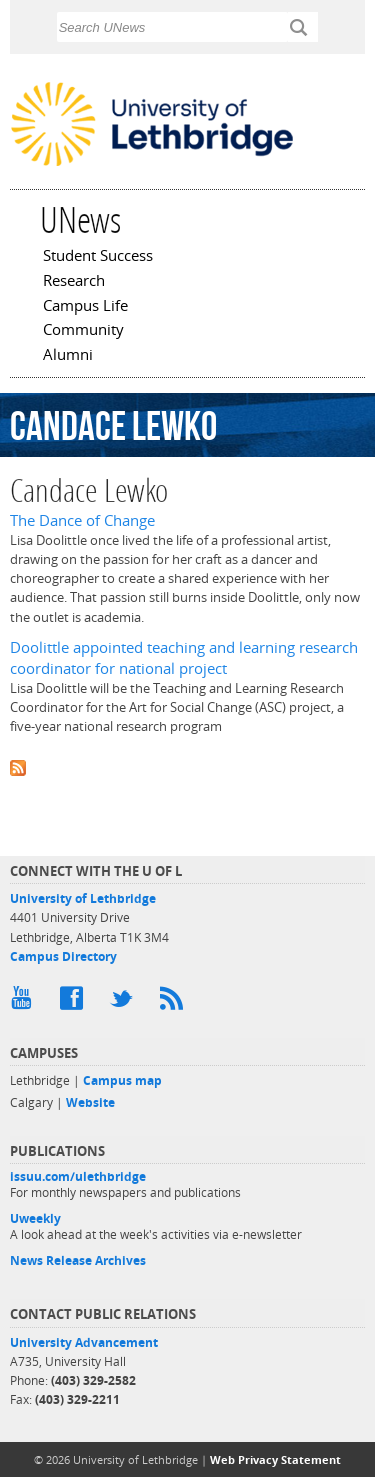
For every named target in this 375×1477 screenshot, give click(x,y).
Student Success (98, 257)
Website (90, 1102)
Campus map (122, 1080)
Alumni (68, 356)
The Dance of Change (82, 520)
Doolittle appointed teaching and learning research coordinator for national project (184, 658)
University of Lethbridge (83, 898)
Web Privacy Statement (275, 1459)
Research (74, 282)
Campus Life (85, 307)
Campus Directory (63, 956)
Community (83, 331)
